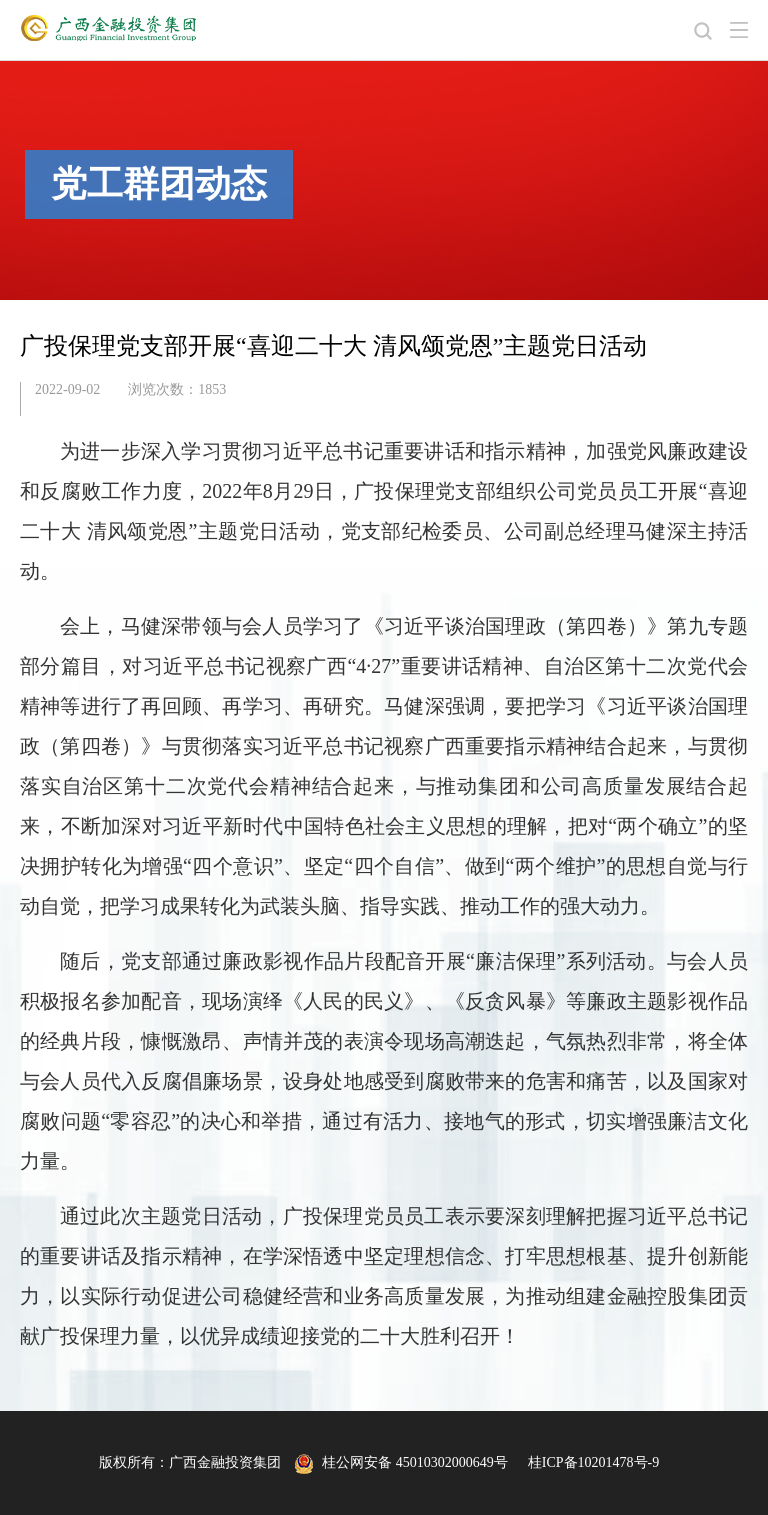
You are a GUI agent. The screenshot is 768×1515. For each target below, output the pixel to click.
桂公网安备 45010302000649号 (401, 1462)
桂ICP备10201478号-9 (593, 1462)
